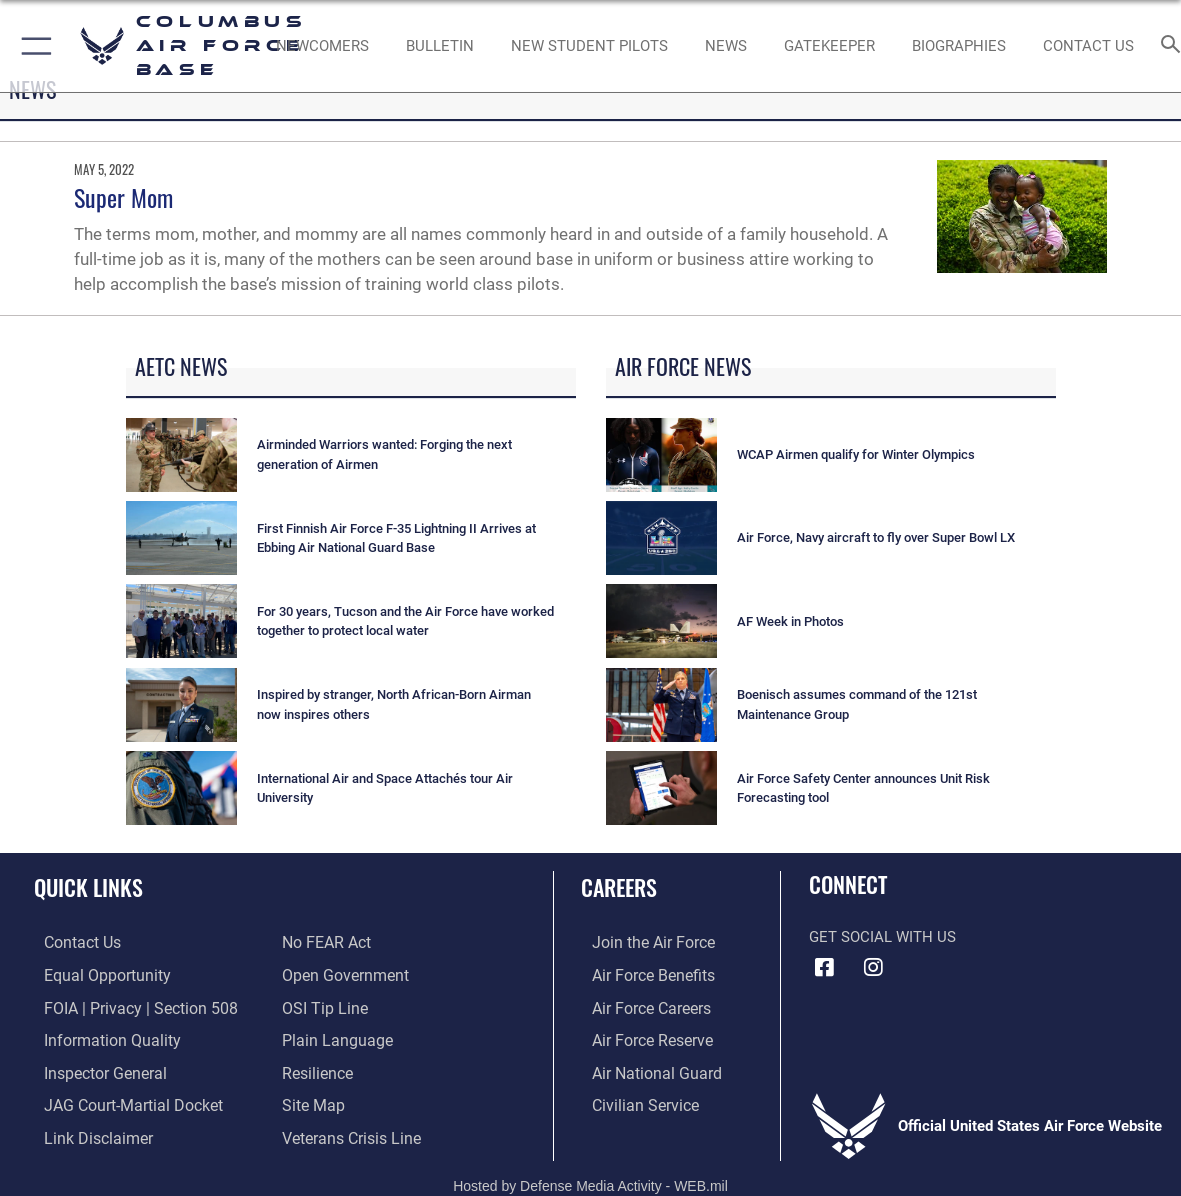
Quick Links (88, 887)
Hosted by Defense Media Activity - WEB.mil (590, 1178)
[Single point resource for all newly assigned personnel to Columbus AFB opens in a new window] (322, 46)
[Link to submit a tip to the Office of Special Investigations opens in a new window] (322, 1006)
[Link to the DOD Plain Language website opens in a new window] (332, 1038)
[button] (32, 46)
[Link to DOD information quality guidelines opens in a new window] (98, 1038)
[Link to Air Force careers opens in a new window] (639, 1006)
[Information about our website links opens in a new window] (86, 1132)
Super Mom (123, 197)
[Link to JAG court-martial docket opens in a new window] (120, 1101)
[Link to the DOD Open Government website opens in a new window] (341, 975)
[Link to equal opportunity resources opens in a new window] (93, 975)
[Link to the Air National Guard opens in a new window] (642, 1069)
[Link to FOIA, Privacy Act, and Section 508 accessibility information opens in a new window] (125, 1006)
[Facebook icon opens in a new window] (824, 968)
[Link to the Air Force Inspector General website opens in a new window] (93, 1069)
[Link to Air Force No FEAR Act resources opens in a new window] (325, 943)
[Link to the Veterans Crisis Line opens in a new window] (349, 1132)
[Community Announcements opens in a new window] (440, 46)
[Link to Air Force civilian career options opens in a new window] (632, 1101)
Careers (619, 887)
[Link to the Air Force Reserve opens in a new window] (640, 1038)
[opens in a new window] (829, 46)
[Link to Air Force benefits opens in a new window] (640, 975)
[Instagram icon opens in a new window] (873, 968)
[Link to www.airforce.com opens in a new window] (640, 943)
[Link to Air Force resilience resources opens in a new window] (316, 1069)
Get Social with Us (882, 937)
